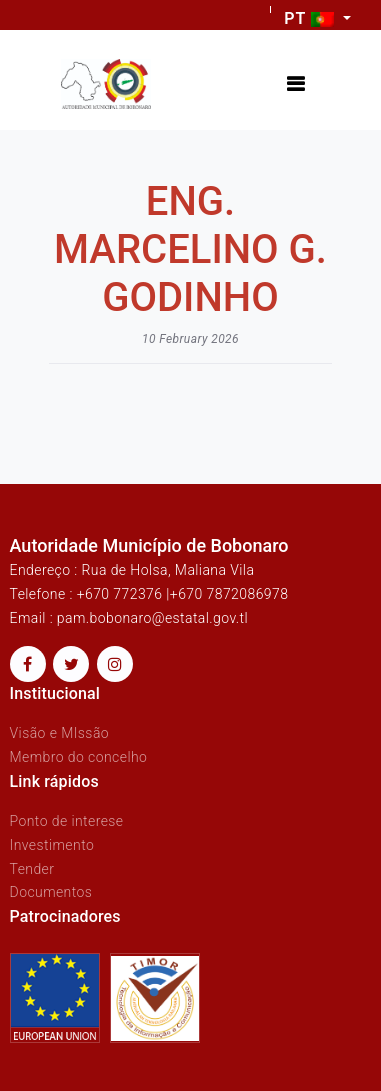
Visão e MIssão (60, 733)
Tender (32, 869)
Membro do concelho (79, 757)
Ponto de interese (67, 821)
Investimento (52, 845)
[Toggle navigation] (295, 84)
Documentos (51, 892)
